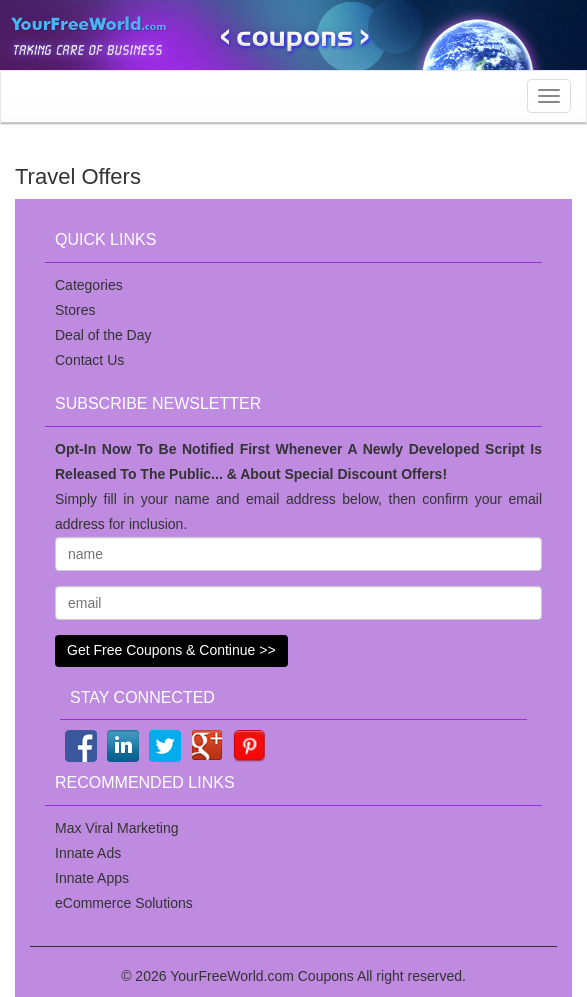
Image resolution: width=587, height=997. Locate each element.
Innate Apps (92, 878)
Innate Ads (88, 853)
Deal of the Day (103, 335)
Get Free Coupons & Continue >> (171, 650)
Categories (89, 285)
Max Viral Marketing (116, 828)
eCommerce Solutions (124, 903)
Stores (75, 310)
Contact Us (89, 360)
